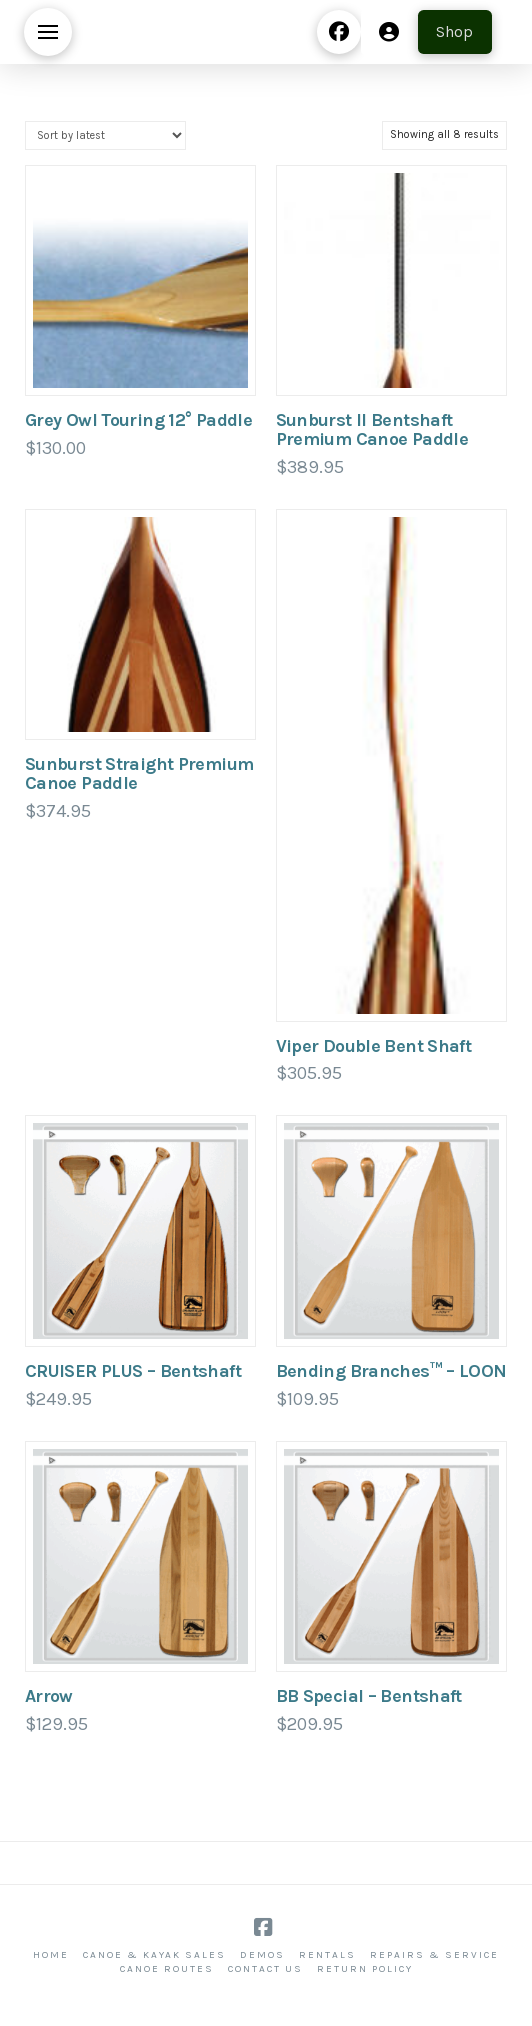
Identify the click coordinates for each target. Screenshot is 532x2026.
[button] (48, 32)
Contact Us (265, 1969)
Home (51, 1955)
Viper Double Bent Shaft (374, 1046)
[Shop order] (105, 135)
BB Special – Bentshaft (369, 1696)
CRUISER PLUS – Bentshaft (133, 1371)
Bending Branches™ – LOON (391, 1371)
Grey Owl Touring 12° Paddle (138, 420)
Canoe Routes (167, 1969)
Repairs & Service (434, 1955)
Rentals (327, 1955)
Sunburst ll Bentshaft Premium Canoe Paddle (372, 429)
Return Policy (365, 1969)
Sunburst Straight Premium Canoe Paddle (139, 773)
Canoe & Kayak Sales (154, 1955)
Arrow (49, 1696)
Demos (262, 1955)
